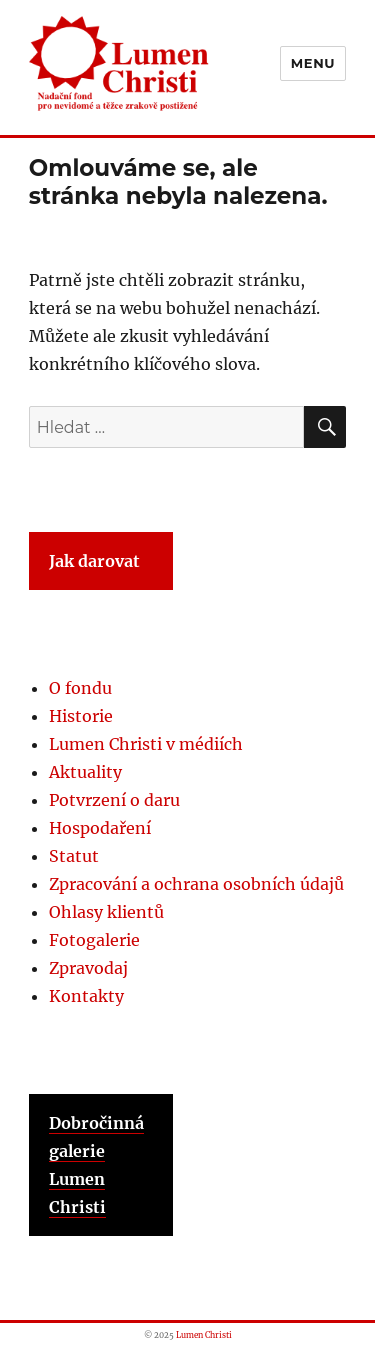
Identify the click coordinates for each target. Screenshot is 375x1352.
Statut (74, 856)
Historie (81, 716)
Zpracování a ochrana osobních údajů (196, 884)
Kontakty (86, 996)
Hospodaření (100, 828)
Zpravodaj (88, 968)
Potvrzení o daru (114, 800)
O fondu (80, 688)
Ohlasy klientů (106, 912)
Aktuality (85, 772)
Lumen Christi (204, 1335)
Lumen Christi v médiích (146, 744)
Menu (313, 63)
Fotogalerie (94, 940)
